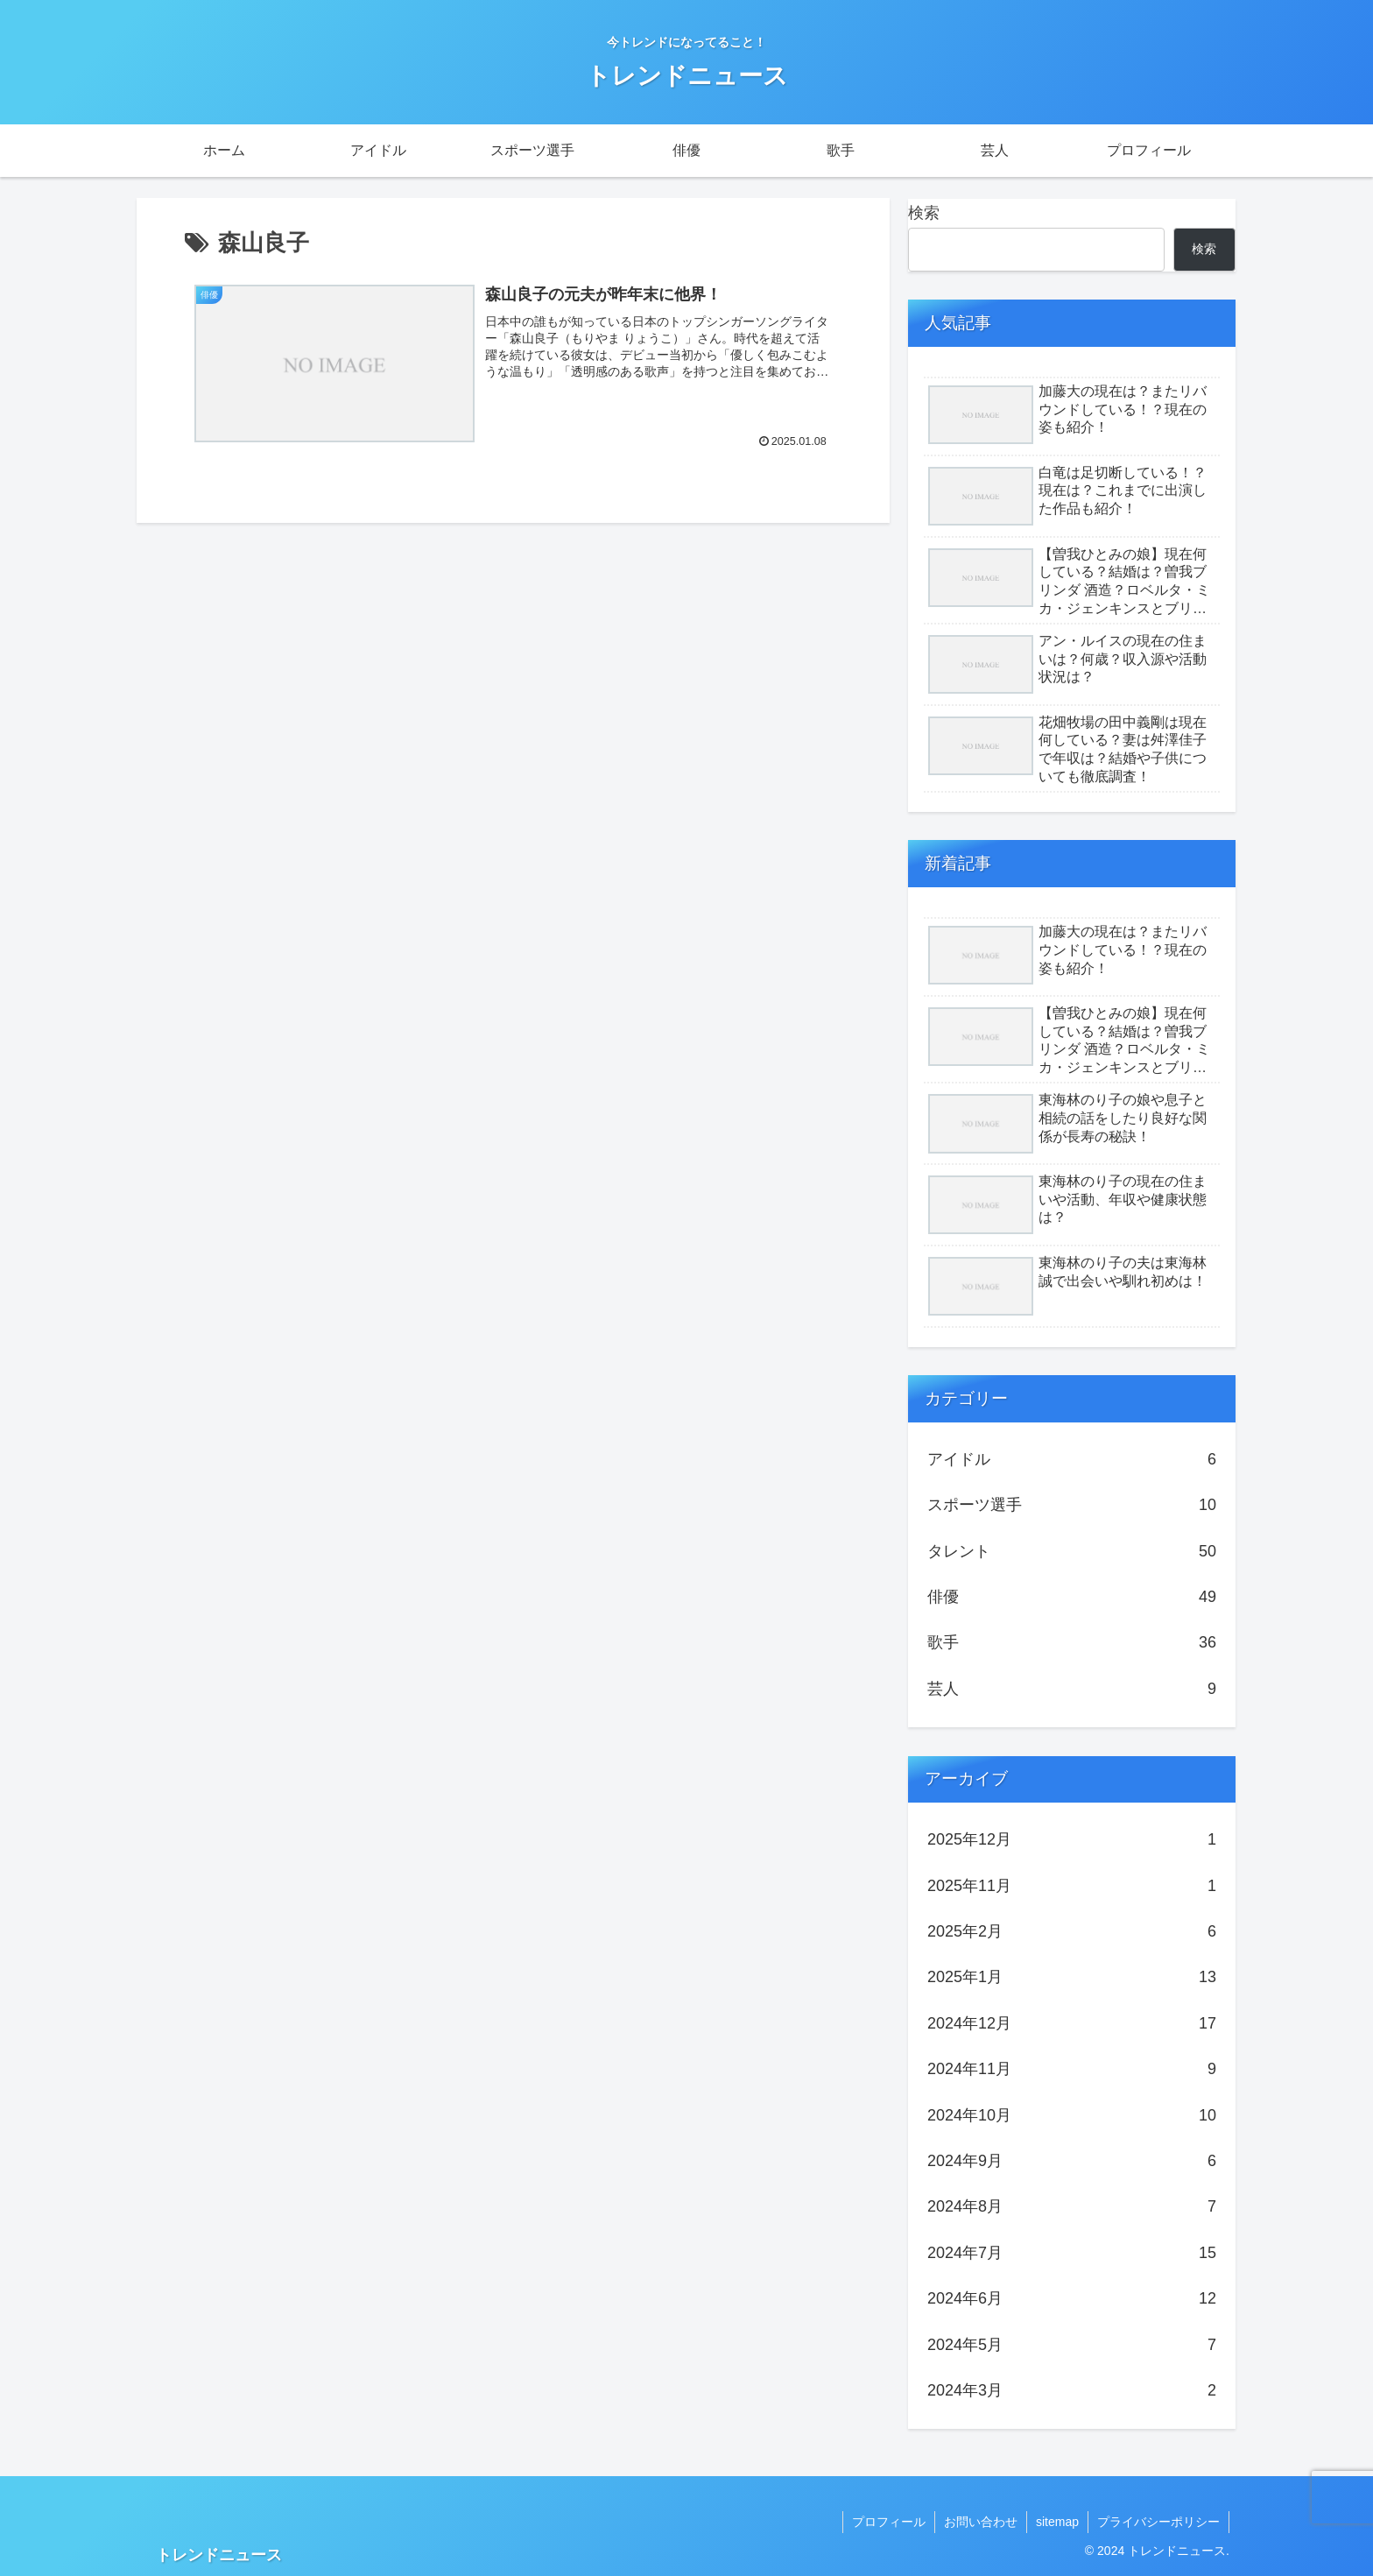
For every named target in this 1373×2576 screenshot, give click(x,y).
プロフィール (889, 2522)
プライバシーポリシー (1158, 2522)
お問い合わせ (980, 2522)
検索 (924, 213)
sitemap (1057, 2522)
